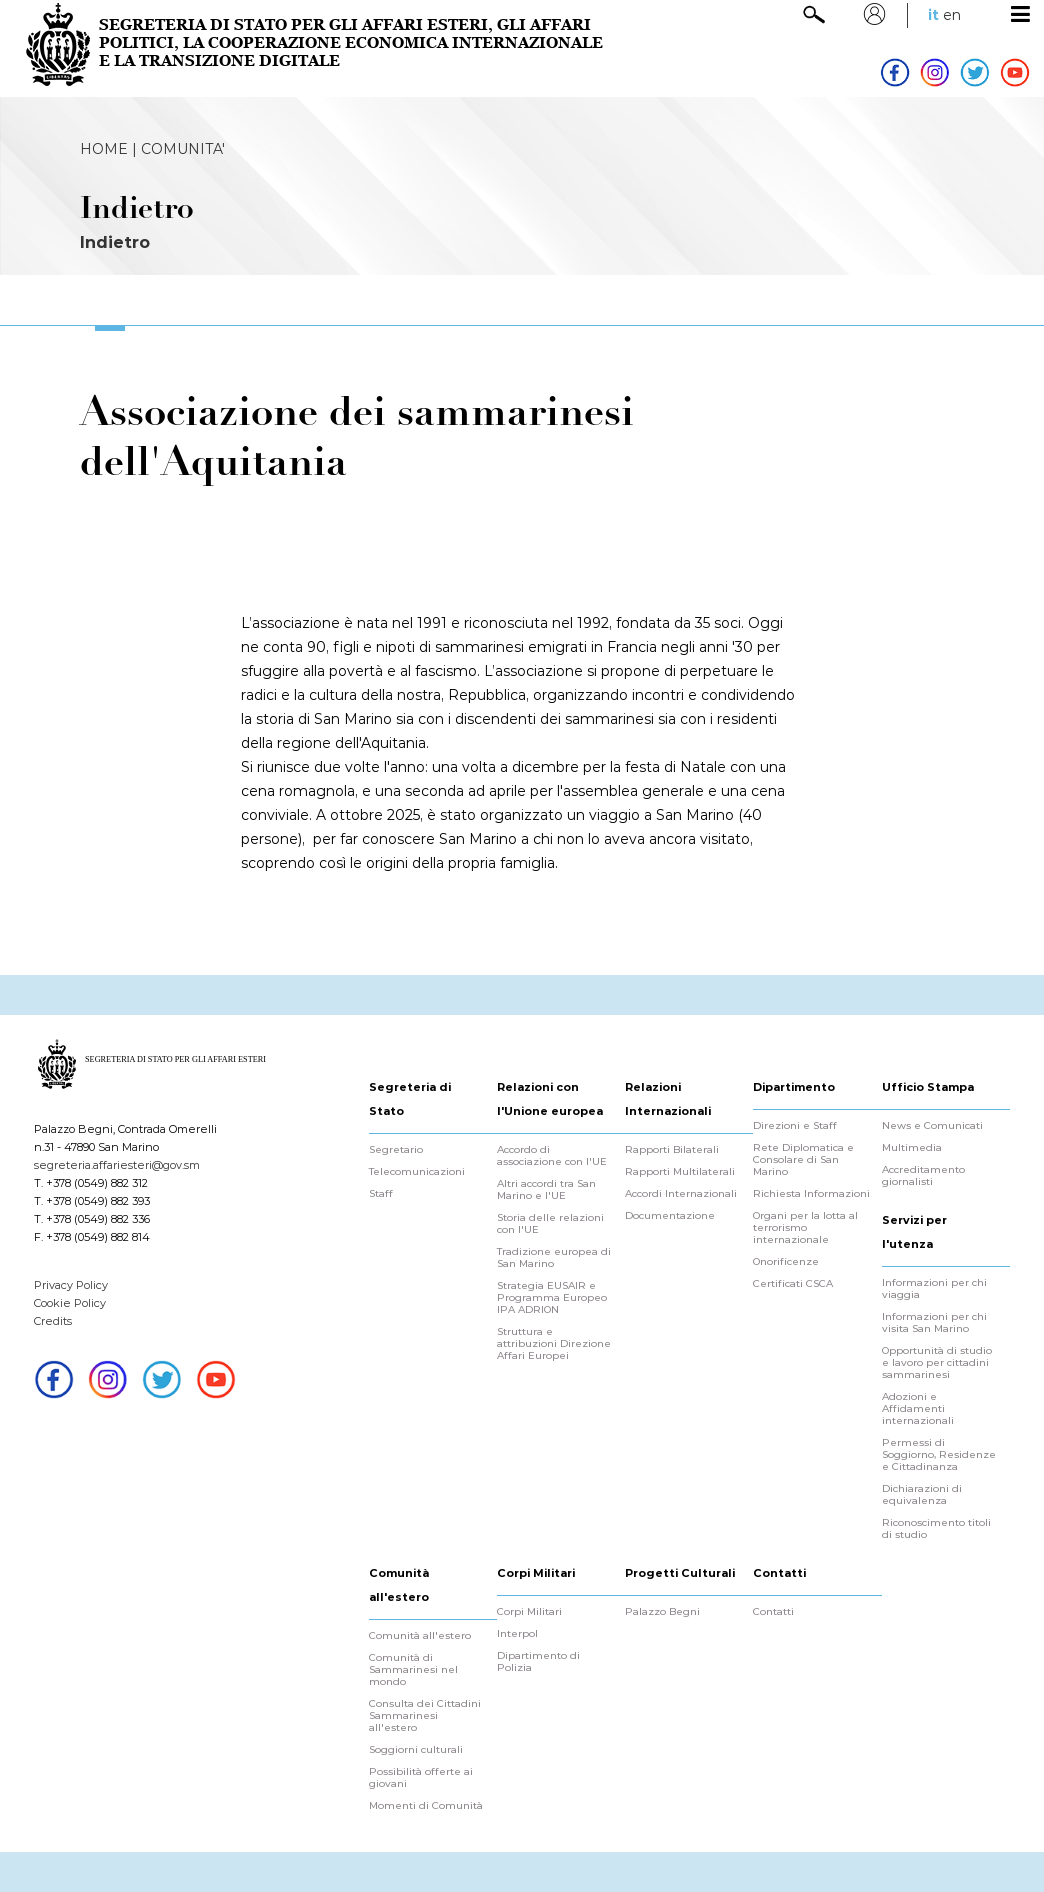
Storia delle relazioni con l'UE (550, 1224)
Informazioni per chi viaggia (934, 1289)
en (952, 15)
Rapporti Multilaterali (680, 1172)
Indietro (115, 242)
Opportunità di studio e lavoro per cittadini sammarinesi (937, 1363)
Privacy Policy (71, 1285)
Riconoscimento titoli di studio (936, 1529)
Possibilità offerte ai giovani (421, 1778)
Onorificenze (786, 1262)
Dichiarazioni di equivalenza (922, 1495)
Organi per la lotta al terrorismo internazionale (805, 1228)
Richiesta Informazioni (811, 1194)
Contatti (773, 1612)
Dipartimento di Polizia (538, 1662)
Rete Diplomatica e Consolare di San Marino (803, 1160)
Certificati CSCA (793, 1284)
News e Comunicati (932, 1126)
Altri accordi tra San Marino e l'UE (546, 1190)
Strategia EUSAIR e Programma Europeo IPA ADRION (552, 1298)
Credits (53, 1321)
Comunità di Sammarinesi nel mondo (413, 1670)
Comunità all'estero (420, 1636)
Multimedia (912, 1148)
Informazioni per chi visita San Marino (934, 1323)
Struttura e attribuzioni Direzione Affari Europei (554, 1344)
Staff (381, 1194)
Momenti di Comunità (426, 1806)
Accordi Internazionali (681, 1194)
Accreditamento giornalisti (923, 1176)
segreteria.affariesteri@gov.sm (117, 1165)
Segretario (396, 1150)
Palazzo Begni (662, 1612)
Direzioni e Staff (795, 1126)
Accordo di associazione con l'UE (552, 1156)
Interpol (517, 1634)
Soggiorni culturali (416, 1750)
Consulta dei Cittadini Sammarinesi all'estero (425, 1716)
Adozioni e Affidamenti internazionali (918, 1409)
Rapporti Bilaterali (672, 1150)
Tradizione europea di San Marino (554, 1258)
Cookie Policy (70, 1303)
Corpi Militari (529, 1612)
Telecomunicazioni (417, 1172)
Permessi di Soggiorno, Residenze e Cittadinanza (939, 1455)
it (933, 15)
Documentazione (670, 1216)
